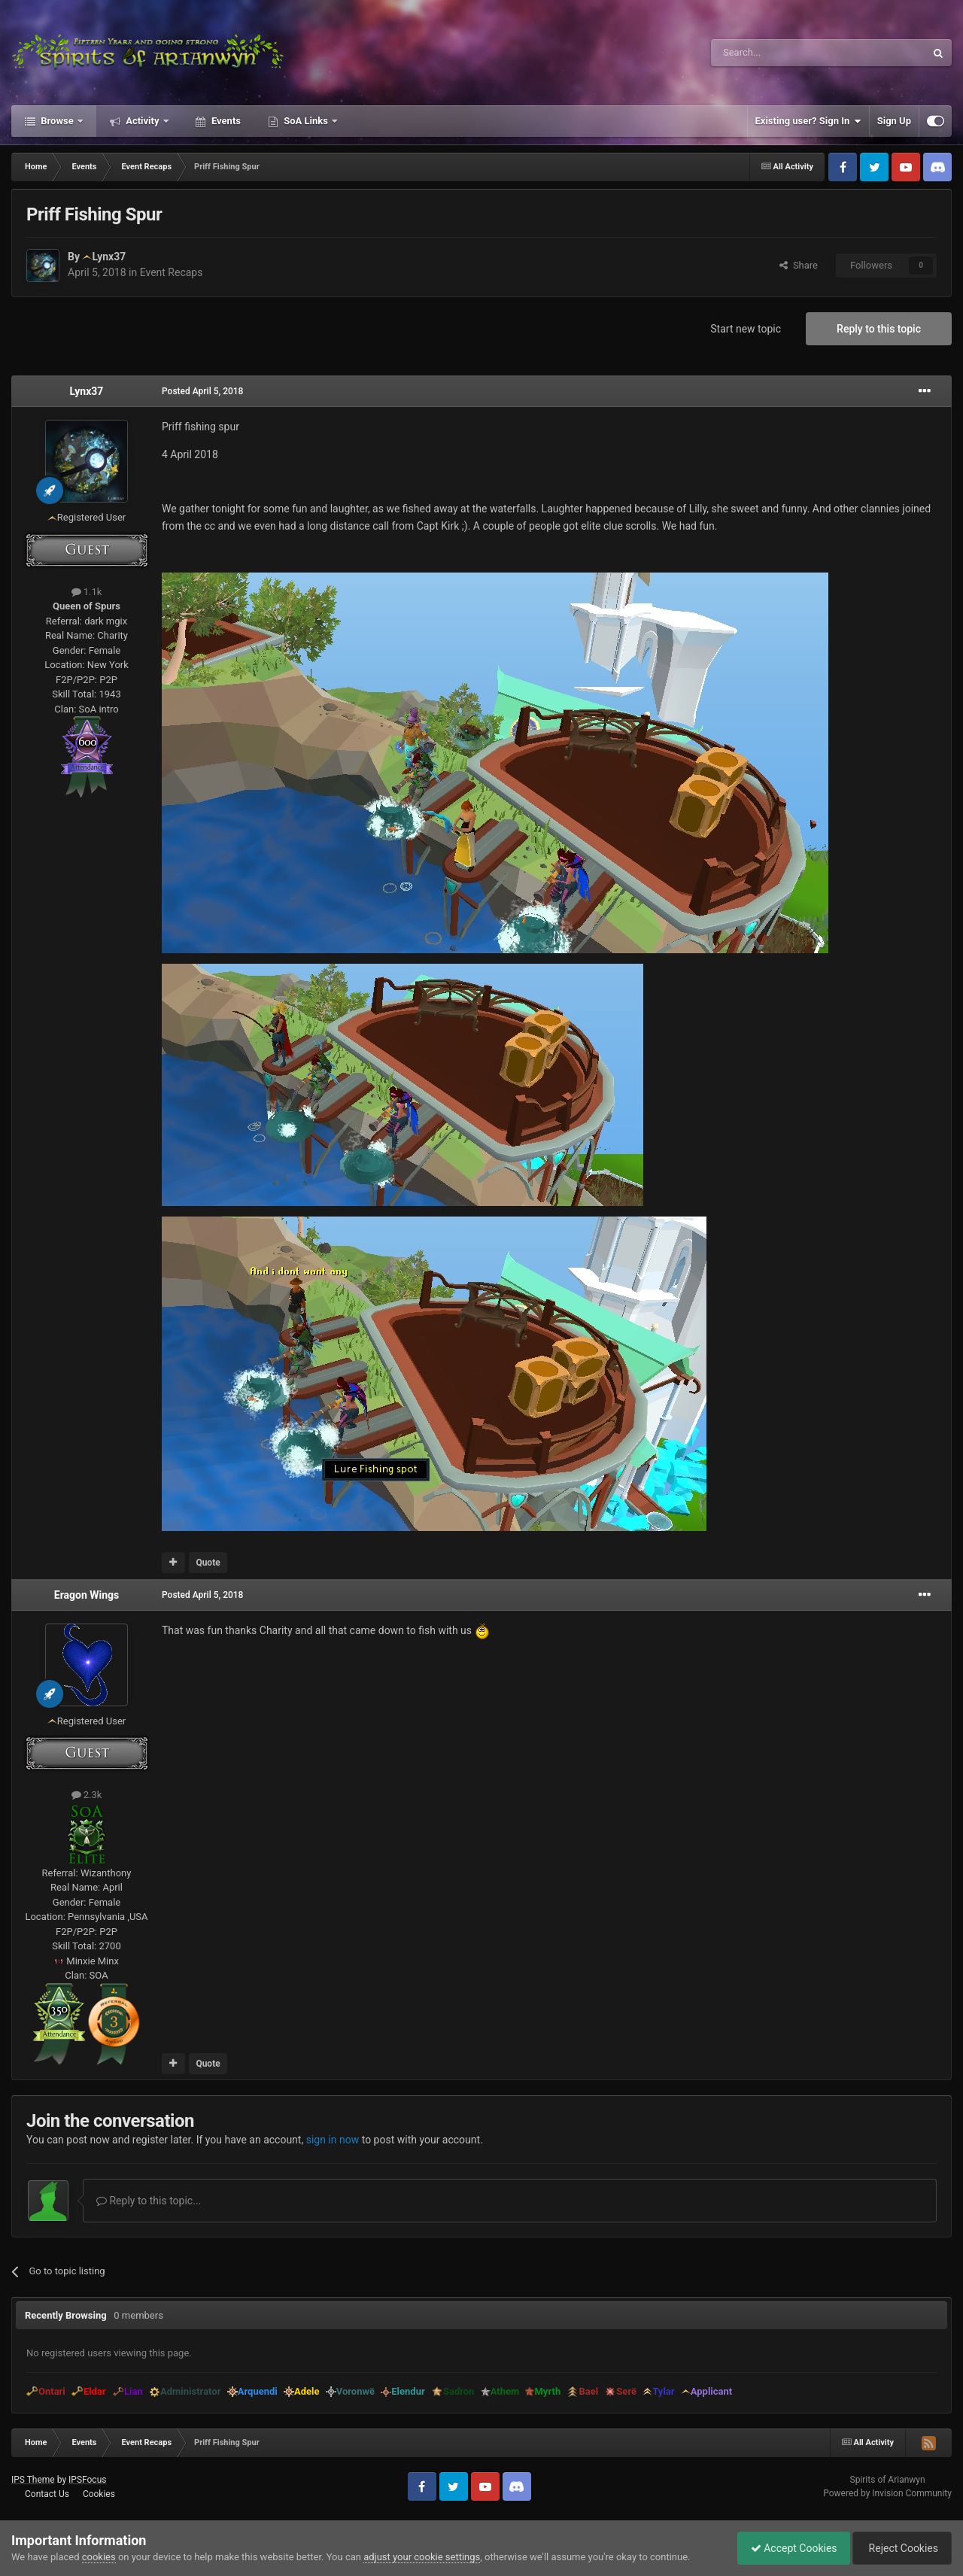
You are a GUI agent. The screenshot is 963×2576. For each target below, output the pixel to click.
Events (225, 120)
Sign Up (894, 120)
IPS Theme (33, 2479)
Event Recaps (171, 272)
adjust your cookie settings (421, 2556)
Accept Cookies (786, 2548)
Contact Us (47, 2494)
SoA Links (305, 120)
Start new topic (745, 329)
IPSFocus (87, 2479)
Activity (142, 120)
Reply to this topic (879, 329)
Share (798, 265)
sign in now (333, 2140)
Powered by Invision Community (887, 2493)
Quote (208, 1562)
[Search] (782, 52)
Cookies (99, 2494)
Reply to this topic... (148, 2201)
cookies (99, 2556)
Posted (202, 391)
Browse (57, 120)
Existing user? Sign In (808, 121)
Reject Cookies (900, 2548)
